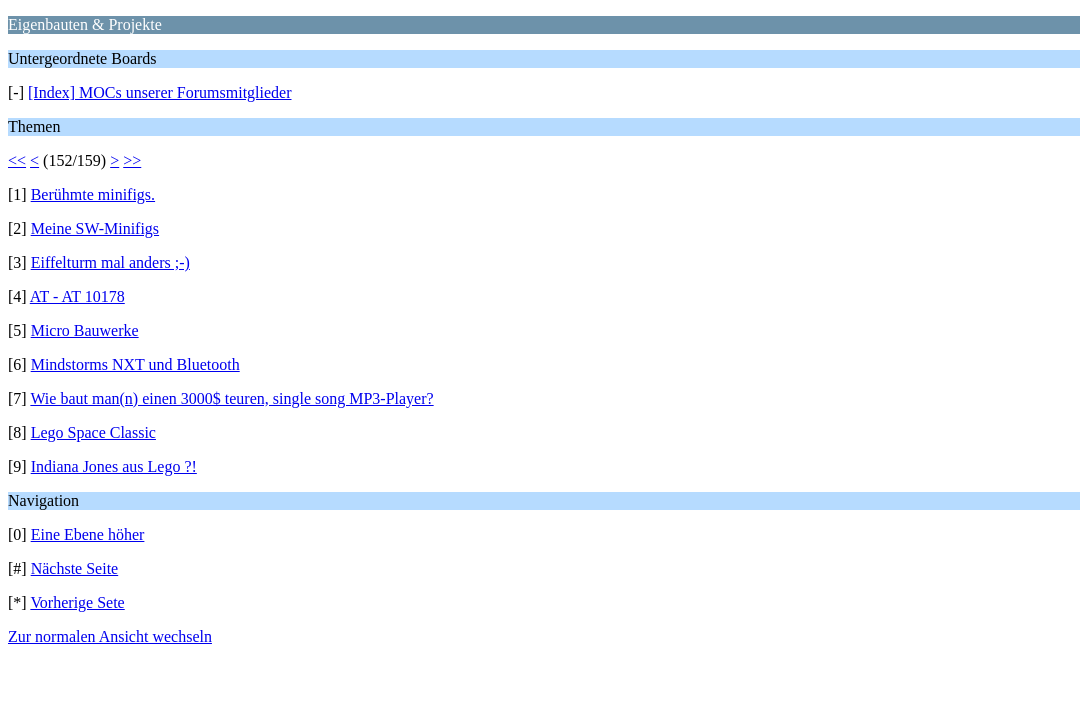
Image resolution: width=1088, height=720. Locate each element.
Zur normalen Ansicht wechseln (110, 636)
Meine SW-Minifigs (95, 228)
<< (17, 160)
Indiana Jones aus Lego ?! (114, 466)
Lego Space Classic (93, 432)
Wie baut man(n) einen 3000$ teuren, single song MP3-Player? (231, 398)
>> (132, 160)
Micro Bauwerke (85, 330)
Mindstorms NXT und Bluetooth (135, 364)
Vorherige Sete (77, 602)
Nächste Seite (75, 568)
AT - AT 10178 (77, 296)
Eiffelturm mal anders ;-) (110, 262)
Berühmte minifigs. (93, 194)
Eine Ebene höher (88, 534)
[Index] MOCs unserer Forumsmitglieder (160, 92)
